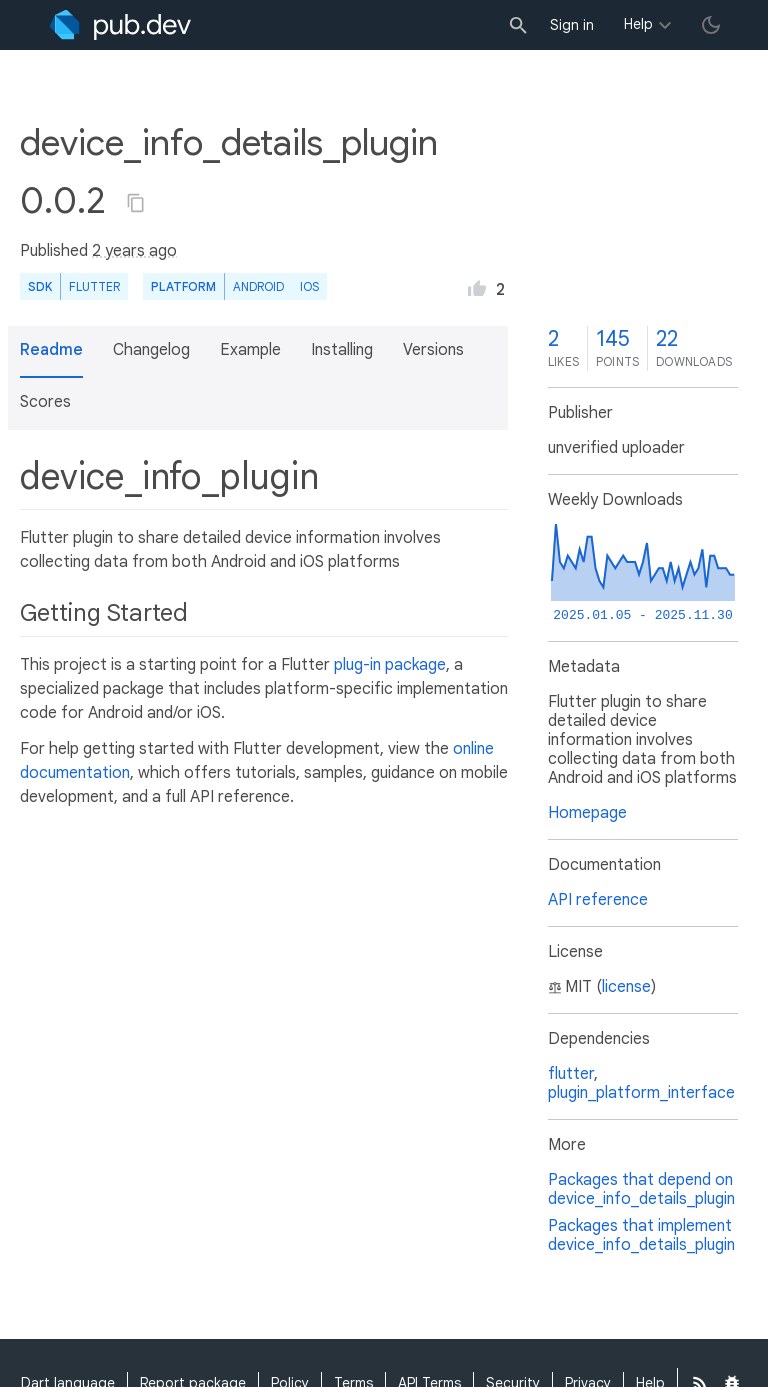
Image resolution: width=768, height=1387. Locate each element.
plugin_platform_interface (641, 1093)
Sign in (572, 25)
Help (638, 24)
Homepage (587, 813)
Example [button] (250, 350)
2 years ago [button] (134, 251)
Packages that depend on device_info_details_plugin (641, 1189)
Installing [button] (342, 350)
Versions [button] (433, 350)
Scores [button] (45, 402)
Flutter (94, 286)
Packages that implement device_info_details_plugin (641, 1235)
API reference (598, 900)
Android (258, 286)
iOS (309, 286)
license (626, 987)
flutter (571, 1074)
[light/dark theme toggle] (711, 25)
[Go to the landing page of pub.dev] (120, 25)
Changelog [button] (151, 350)
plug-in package (390, 665)
